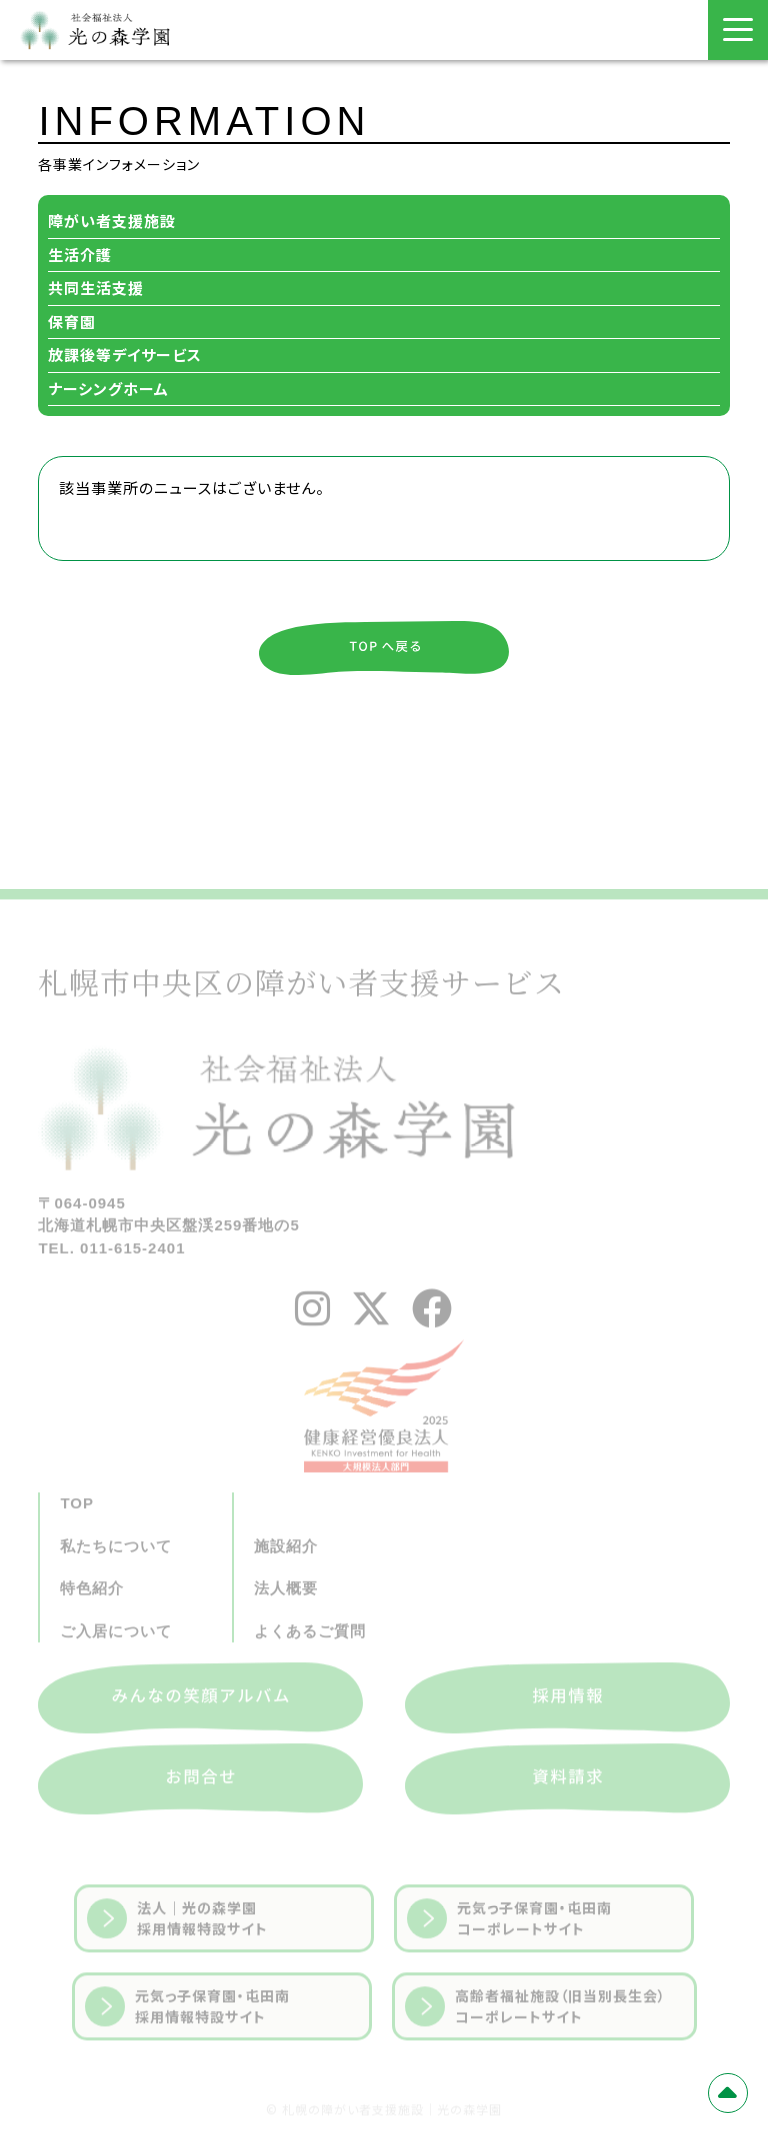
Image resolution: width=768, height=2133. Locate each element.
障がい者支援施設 (112, 220)
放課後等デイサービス (125, 354)
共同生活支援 (96, 287)
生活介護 (80, 254)
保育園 (72, 321)
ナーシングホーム (108, 388)
